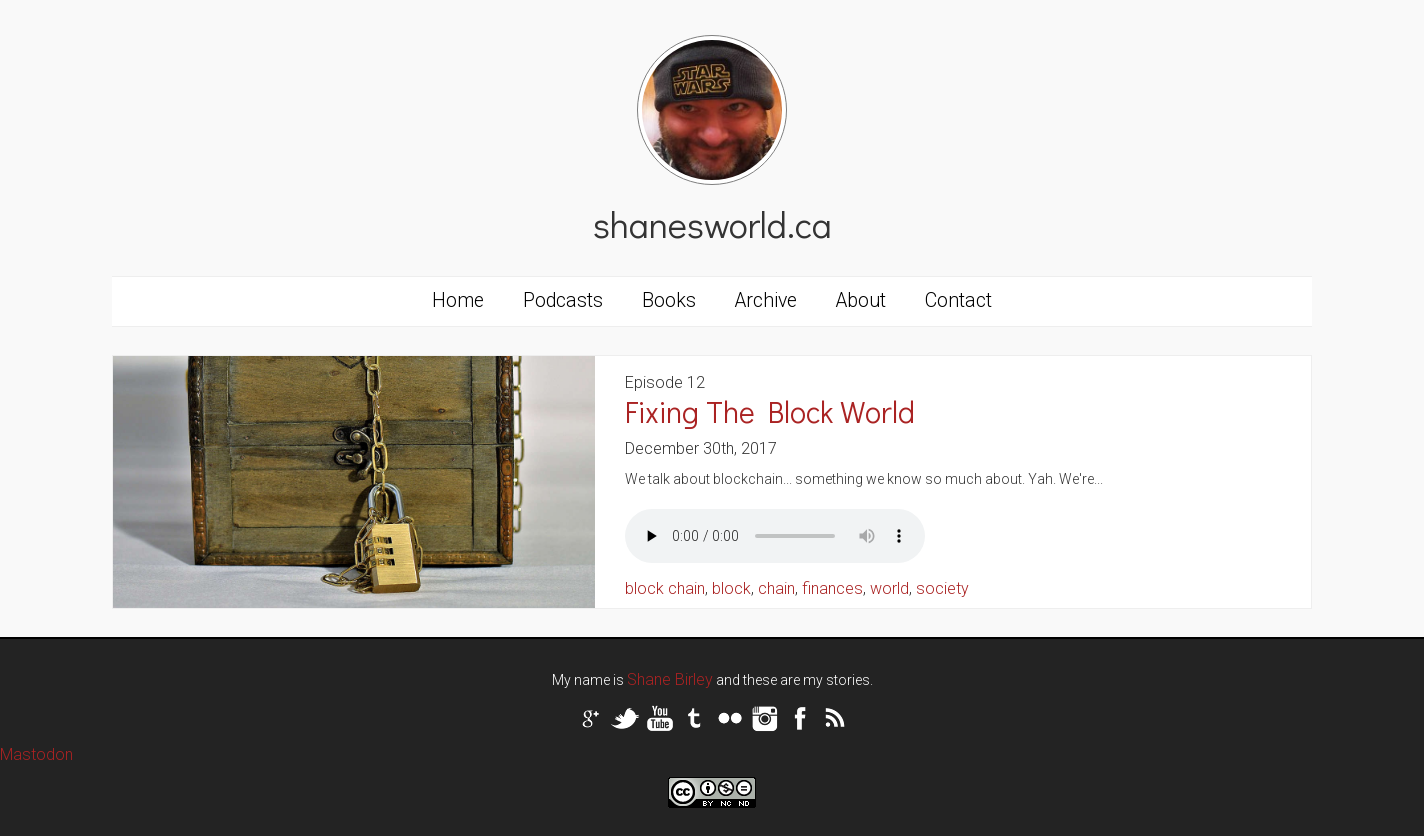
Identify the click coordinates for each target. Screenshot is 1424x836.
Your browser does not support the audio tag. (775, 536)
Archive (766, 300)
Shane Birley (670, 679)
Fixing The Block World (770, 411)
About (861, 300)
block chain (665, 588)
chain (776, 588)
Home (458, 300)
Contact (958, 300)
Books (669, 300)
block (731, 588)
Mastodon (36, 754)
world (889, 588)
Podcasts (563, 300)
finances (832, 588)
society (942, 588)
